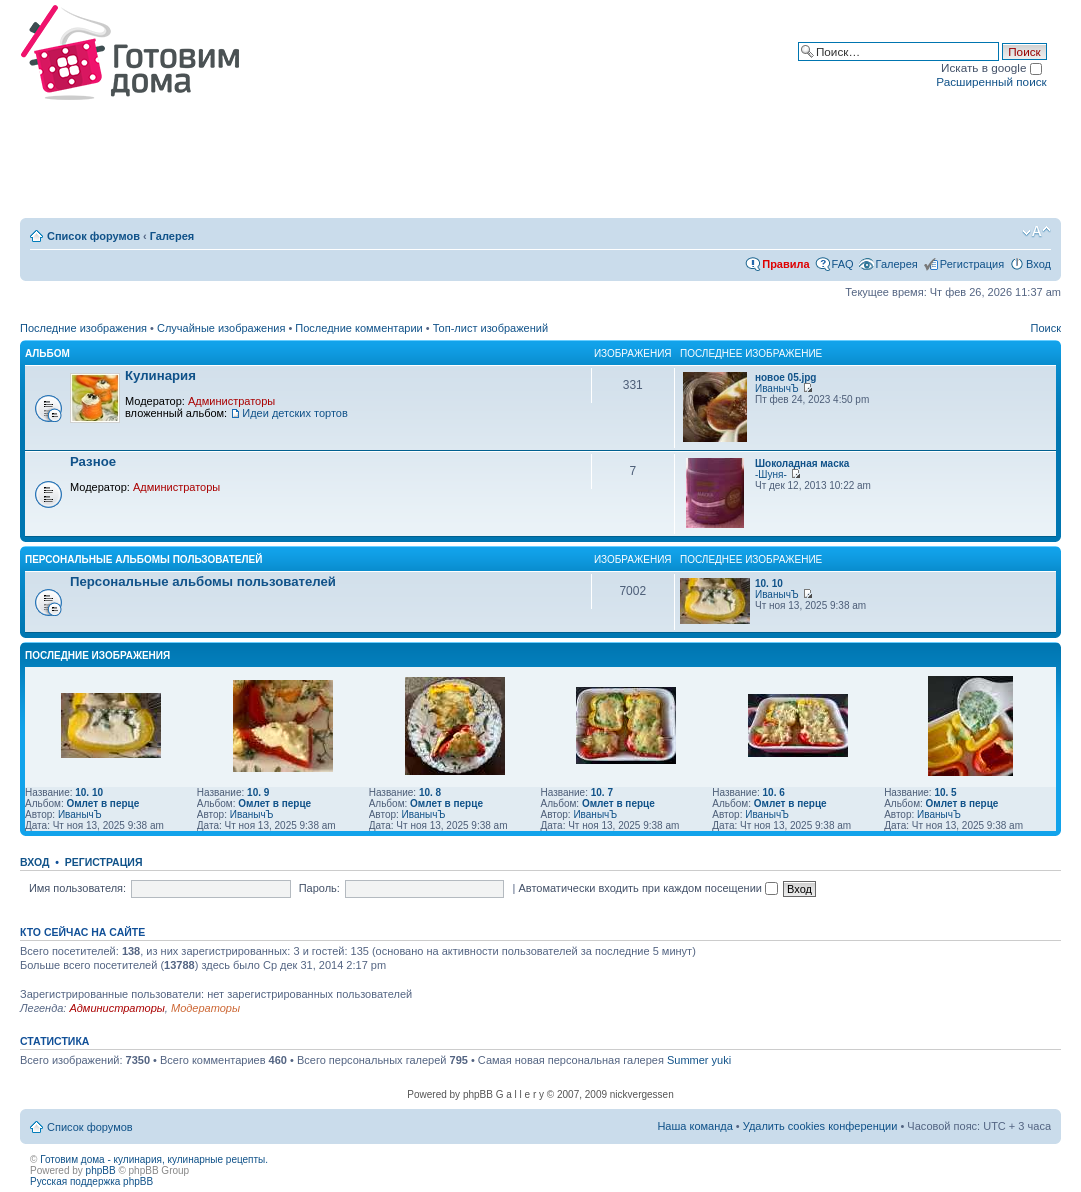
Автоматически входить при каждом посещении (648, 888)
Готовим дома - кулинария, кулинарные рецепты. (154, 1159)
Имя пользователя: (77, 888)
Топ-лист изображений (490, 328)
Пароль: (319, 888)
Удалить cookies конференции (820, 1126)
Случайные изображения (221, 328)
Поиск (1046, 328)
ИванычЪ (777, 388)
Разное (93, 461)
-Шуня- (771, 474)
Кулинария (160, 375)
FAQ (843, 264)
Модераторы (205, 1008)
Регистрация (972, 264)
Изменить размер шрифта (1036, 232)
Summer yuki (699, 1060)
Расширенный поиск (991, 81)
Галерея (172, 236)
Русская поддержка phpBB (91, 1181)
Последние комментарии (358, 328)
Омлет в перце (102, 803)
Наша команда (694, 1126)
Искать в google (991, 67)
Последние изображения (83, 328)
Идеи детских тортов (295, 413)
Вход (1038, 264)
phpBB (101, 1170)
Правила (785, 264)
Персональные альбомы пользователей (143, 559)
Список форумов (93, 236)
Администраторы (231, 401)
